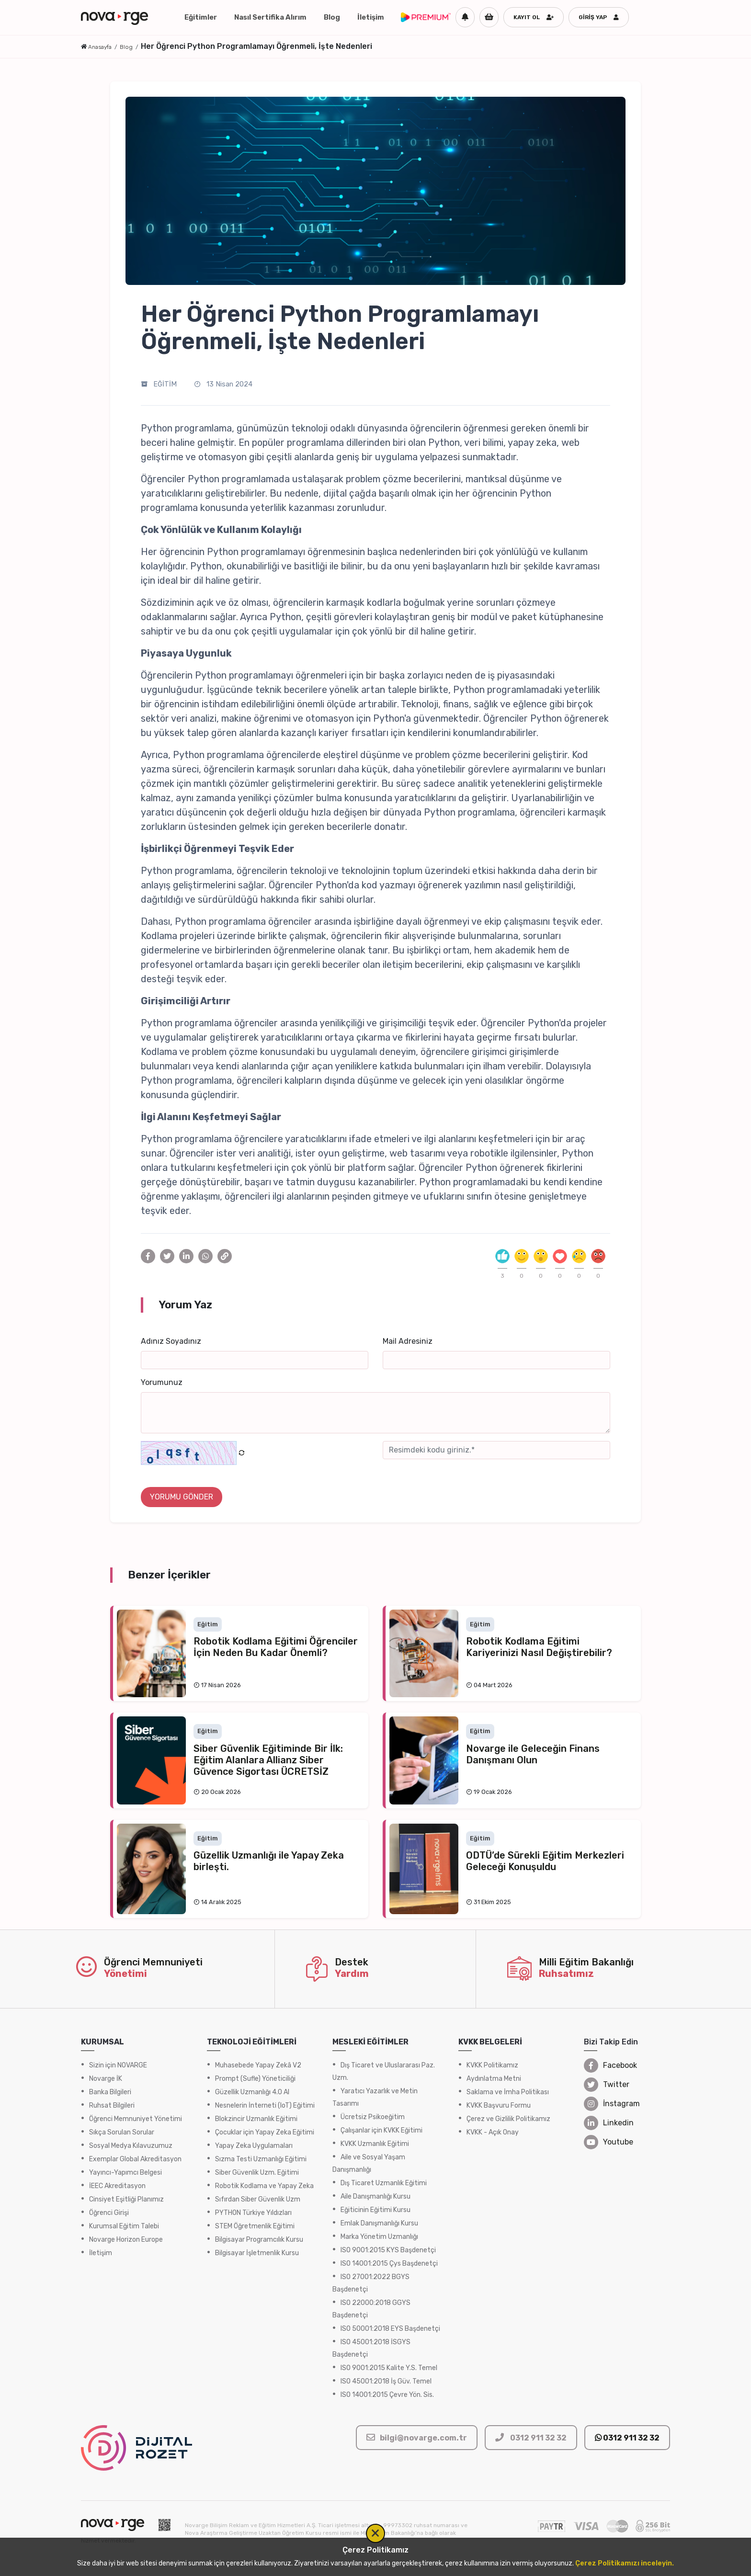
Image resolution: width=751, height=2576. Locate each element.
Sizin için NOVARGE (118, 2065)
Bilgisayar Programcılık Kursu (259, 2240)
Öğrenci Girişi (109, 2213)
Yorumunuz (161, 1382)
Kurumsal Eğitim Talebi (124, 2226)
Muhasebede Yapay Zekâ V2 (258, 2065)
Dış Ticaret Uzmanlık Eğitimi (384, 2183)
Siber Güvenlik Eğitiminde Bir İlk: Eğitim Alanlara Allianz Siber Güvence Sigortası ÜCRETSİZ (268, 1760)
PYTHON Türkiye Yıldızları (253, 2213)
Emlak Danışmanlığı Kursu (379, 2223)
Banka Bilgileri (110, 2092)
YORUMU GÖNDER (181, 1496)
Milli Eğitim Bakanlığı (586, 1962)
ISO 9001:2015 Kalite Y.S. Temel (389, 2368)
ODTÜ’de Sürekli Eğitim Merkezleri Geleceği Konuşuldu (545, 1861)
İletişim (370, 17)
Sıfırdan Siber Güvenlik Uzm (257, 2199)
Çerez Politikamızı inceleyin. (624, 2563)
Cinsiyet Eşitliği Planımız (126, 2199)
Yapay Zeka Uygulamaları (254, 2146)
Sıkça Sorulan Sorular (121, 2132)
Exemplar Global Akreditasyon (135, 2159)
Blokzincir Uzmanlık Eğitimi (256, 2119)
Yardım (352, 1973)
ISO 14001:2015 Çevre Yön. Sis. (387, 2395)
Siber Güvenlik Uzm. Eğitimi (257, 2172)
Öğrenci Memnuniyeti (153, 1962)
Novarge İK (105, 2079)
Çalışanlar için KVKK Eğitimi (381, 2130)
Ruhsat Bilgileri (112, 2105)
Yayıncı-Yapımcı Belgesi (125, 2172)
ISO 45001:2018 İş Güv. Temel (386, 2381)
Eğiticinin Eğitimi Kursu (375, 2210)
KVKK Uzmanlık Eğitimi (375, 2144)
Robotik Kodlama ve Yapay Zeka (264, 2186)
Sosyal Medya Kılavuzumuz (130, 2146)
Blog (332, 17)
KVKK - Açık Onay (493, 2132)
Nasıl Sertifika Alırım (270, 17)
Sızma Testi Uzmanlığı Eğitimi (261, 2159)
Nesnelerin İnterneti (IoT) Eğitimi (265, 2105)
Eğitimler (200, 17)
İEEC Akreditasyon (117, 2186)
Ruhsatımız (566, 1973)
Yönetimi (125, 1973)
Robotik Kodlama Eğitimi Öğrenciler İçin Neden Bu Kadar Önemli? (275, 1646)
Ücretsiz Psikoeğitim (373, 2117)
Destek (351, 1962)
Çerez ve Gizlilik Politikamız (508, 2119)
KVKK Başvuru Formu (499, 2105)
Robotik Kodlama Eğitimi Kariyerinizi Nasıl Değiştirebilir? (539, 1646)
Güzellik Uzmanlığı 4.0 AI (252, 2092)
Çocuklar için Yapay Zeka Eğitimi (264, 2132)
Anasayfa (100, 47)
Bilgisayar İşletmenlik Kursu (257, 2253)
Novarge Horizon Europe (126, 2240)
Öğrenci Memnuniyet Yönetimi (135, 2119)
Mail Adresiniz (407, 1341)
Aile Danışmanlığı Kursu (375, 2196)
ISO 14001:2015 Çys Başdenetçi (389, 2263)
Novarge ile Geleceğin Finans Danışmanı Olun (533, 1754)
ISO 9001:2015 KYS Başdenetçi (388, 2250)
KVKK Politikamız (492, 2065)
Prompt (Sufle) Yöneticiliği (255, 2079)
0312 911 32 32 (627, 2437)
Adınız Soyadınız (171, 1341)
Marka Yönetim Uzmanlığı (379, 2237)
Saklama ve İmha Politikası (508, 2092)
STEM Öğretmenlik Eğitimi (255, 2226)
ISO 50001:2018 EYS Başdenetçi (390, 2329)
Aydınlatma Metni (494, 2079)
